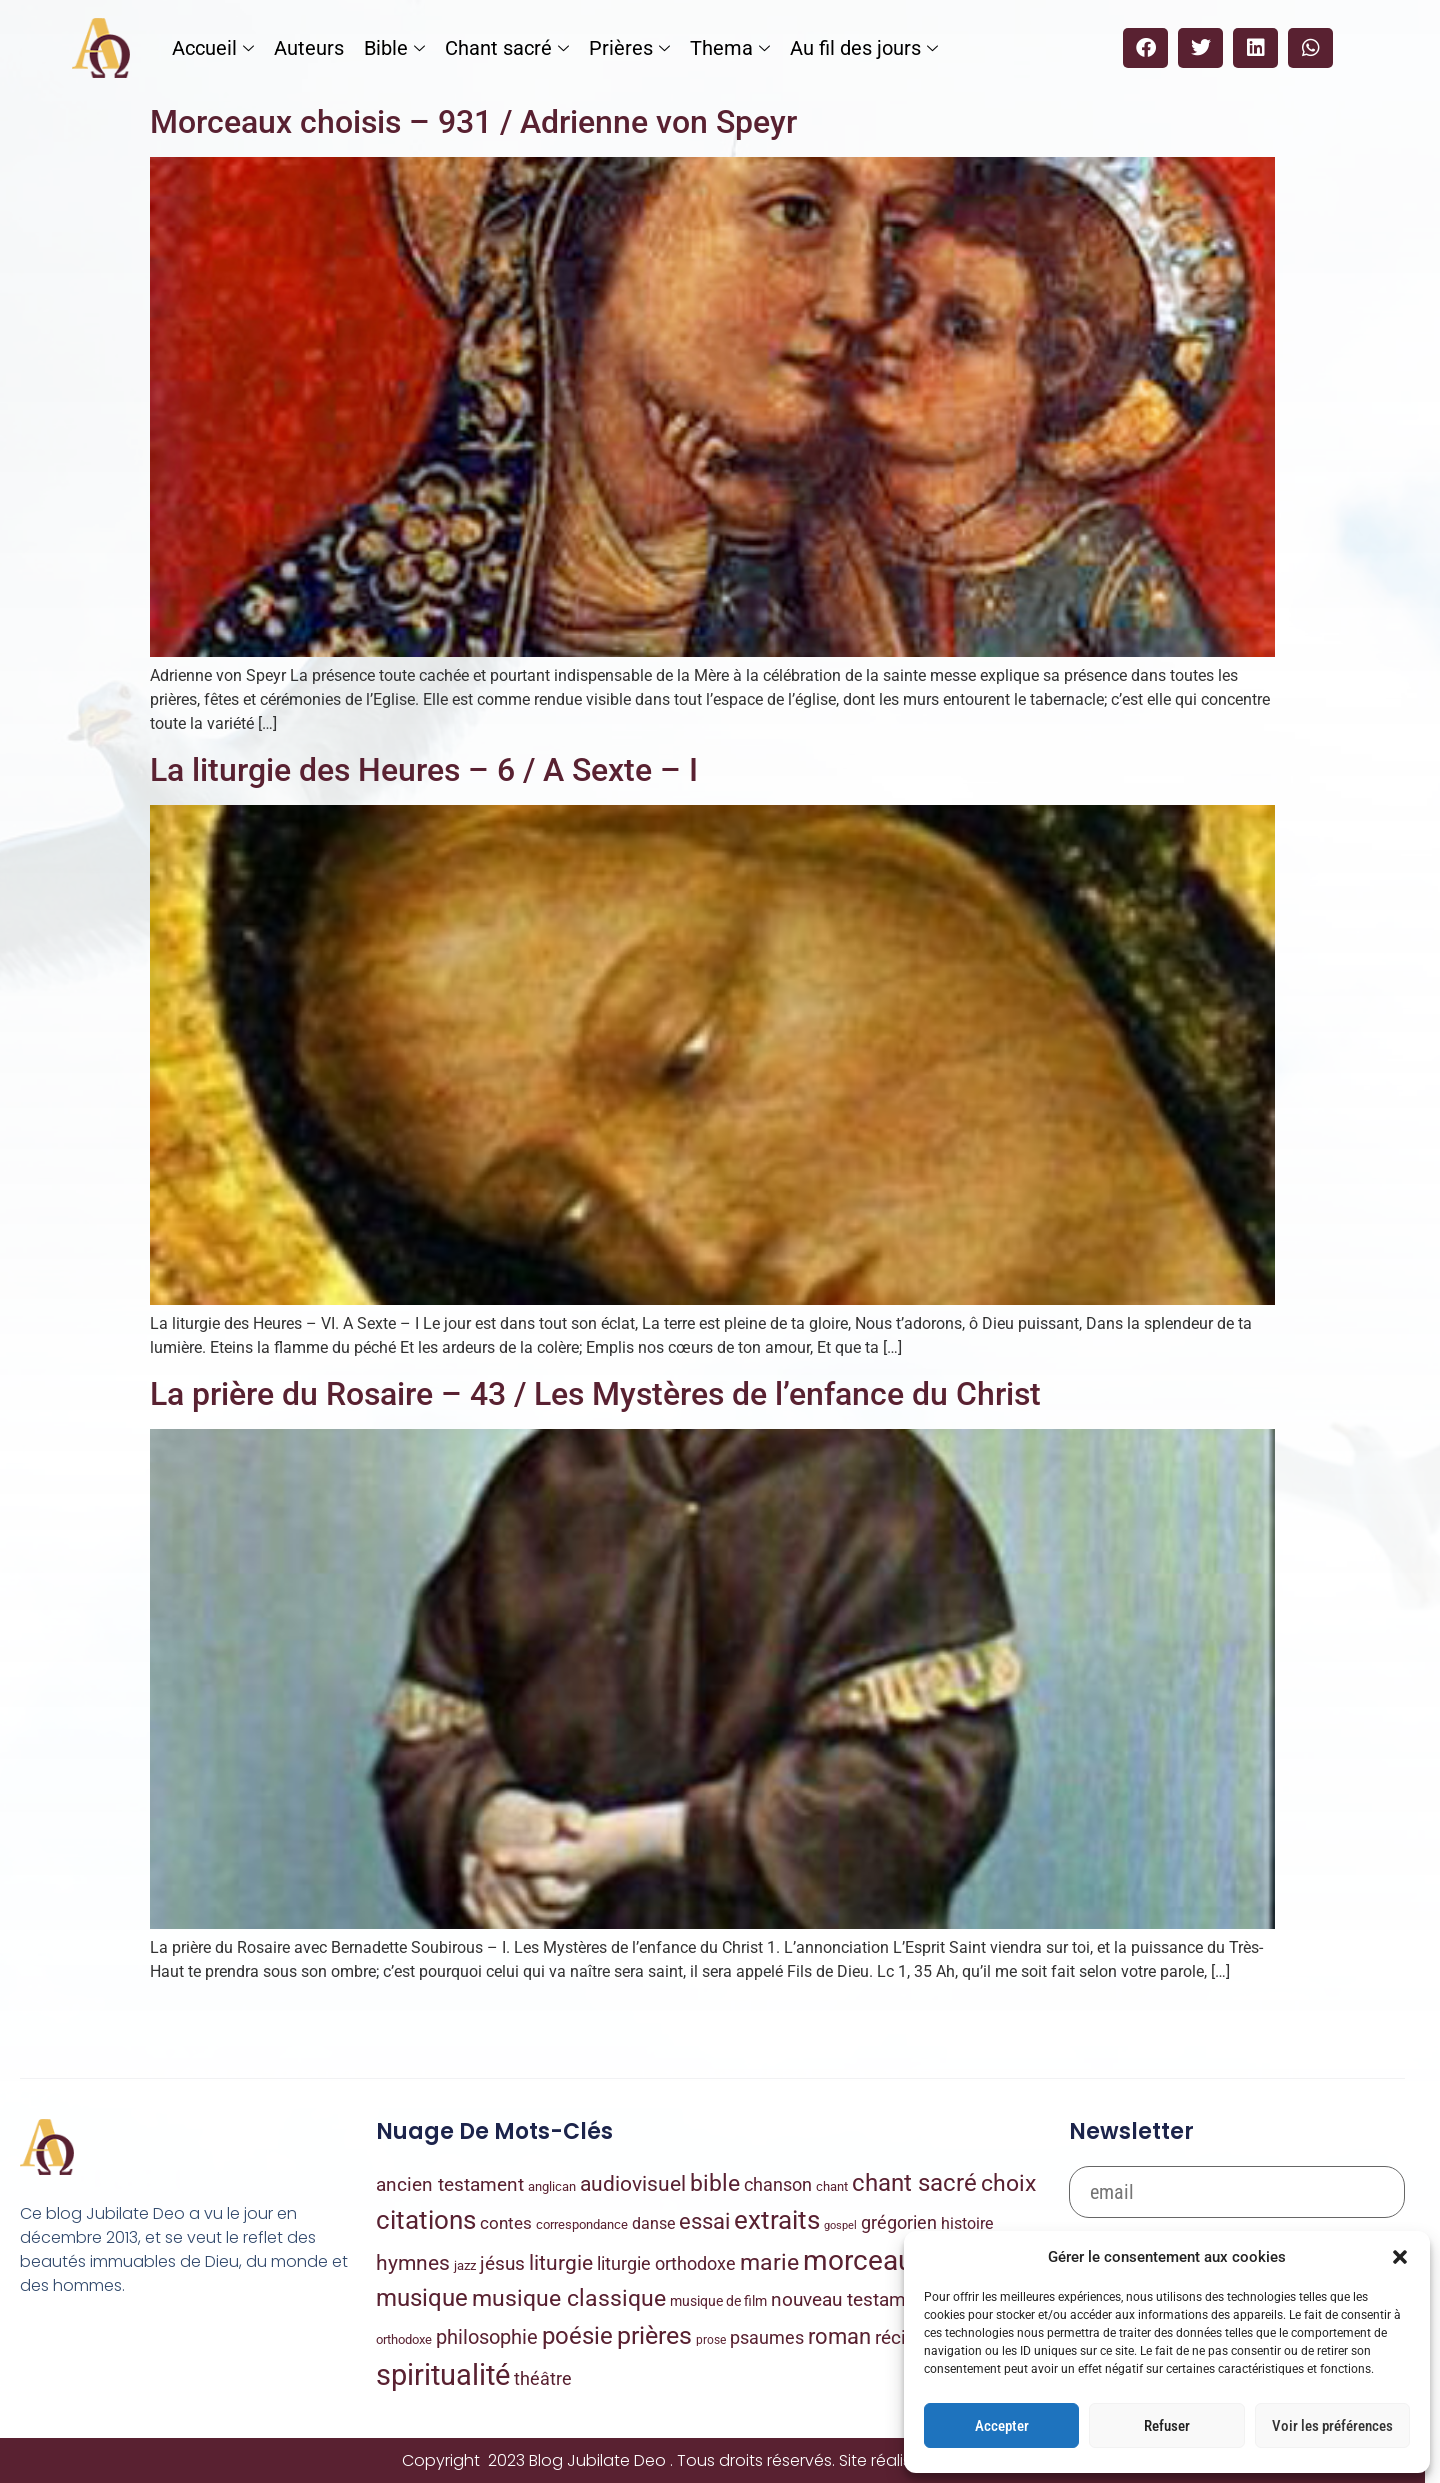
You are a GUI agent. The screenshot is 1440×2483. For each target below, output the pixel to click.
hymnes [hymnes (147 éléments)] (413, 2263)
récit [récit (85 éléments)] (893, 2337)
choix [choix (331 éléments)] (1008, 2183)
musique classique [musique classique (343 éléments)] (569, 2298)
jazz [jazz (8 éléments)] (465, 2265)
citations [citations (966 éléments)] (426, 2220)
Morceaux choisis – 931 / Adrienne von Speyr (473, 122)
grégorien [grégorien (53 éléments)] (899, 2222)
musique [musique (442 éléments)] (422, 2298)
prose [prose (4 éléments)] (711, 2340)
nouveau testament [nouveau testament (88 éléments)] (852, 2299)
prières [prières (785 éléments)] (654, 2335)
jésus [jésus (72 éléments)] (502, 2263)
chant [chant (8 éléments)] (832, 2186)
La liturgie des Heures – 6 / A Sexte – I (424, 770)
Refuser (1167, 2426)
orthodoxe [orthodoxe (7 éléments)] (404, 2339)
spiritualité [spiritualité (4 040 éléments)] (443, 2375)
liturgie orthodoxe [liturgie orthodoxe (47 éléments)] (666, 2263)
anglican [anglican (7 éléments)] (552, 2186)
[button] (1400, 2257)
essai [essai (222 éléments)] (704, 2221)
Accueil (213, 48)
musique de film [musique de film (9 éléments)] (718, 2301)
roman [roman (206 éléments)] (839, 2336)
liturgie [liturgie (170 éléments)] (561, 2262)
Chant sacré (507, 48)
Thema (730, 48)
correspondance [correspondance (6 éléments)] (582, 2224)
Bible (394, 48)
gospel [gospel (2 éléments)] (840, 2225)
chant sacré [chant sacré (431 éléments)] (914, 2183)
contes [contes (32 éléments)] (506, 2223)
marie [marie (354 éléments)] (769, 2262)
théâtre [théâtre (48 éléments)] (543, 2378)
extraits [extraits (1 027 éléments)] (777, 2220)
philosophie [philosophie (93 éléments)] (487, 2337)
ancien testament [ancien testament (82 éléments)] (450, 2184)
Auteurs (309, 48)
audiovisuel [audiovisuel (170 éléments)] (633, 2183)
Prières (629, 48)
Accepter (1002, 2426)
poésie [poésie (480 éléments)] (577, 2336)
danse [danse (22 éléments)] (653, 2223)
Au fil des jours (864, 48)
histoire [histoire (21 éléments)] (967, 2223)
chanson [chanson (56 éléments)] (778, 2184)
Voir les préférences (1332, 2426)
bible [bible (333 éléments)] (715, 2183)
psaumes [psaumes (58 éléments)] (767, 2337)
